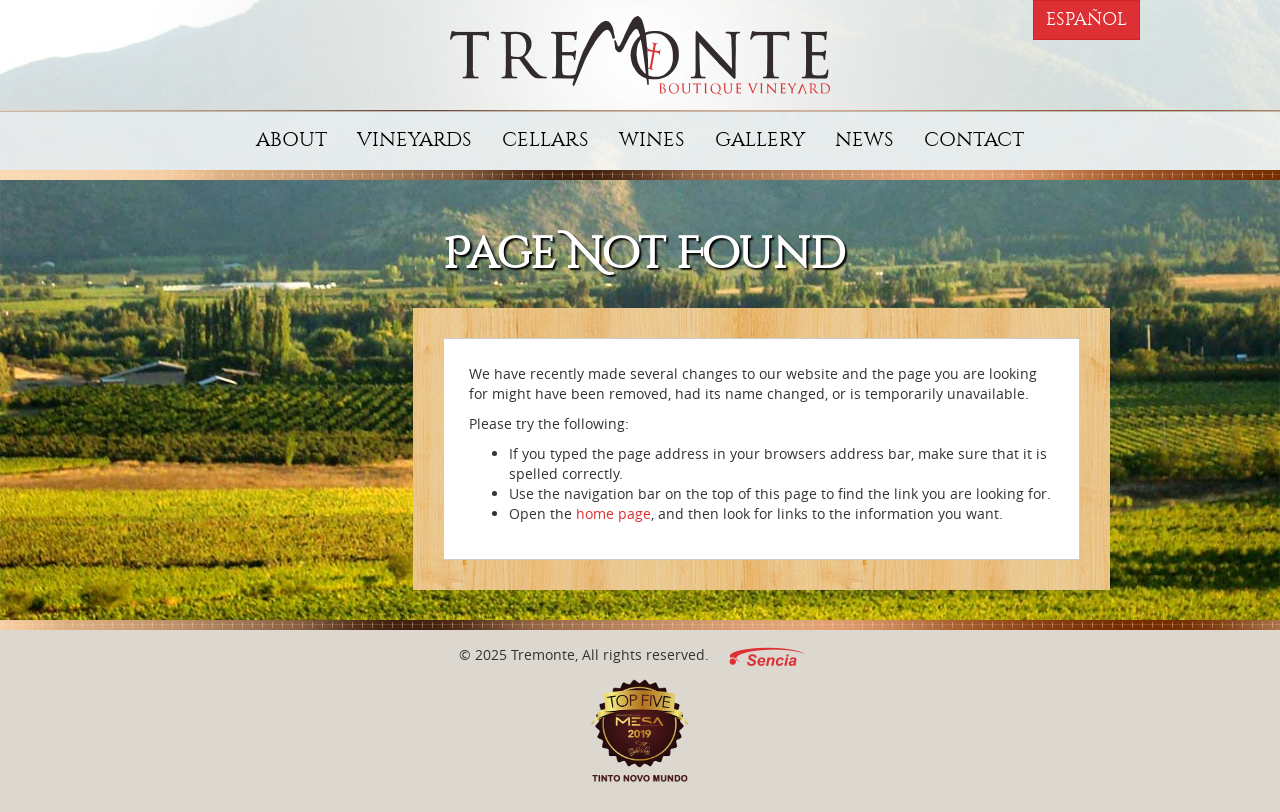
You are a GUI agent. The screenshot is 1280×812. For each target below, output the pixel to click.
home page (613, 513)
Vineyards (414, 139)
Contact (974, 139)
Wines (652, 139)
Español (1086, 19)
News (864, 139)
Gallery (760, 139)
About (291, 139)
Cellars (545, 139)
